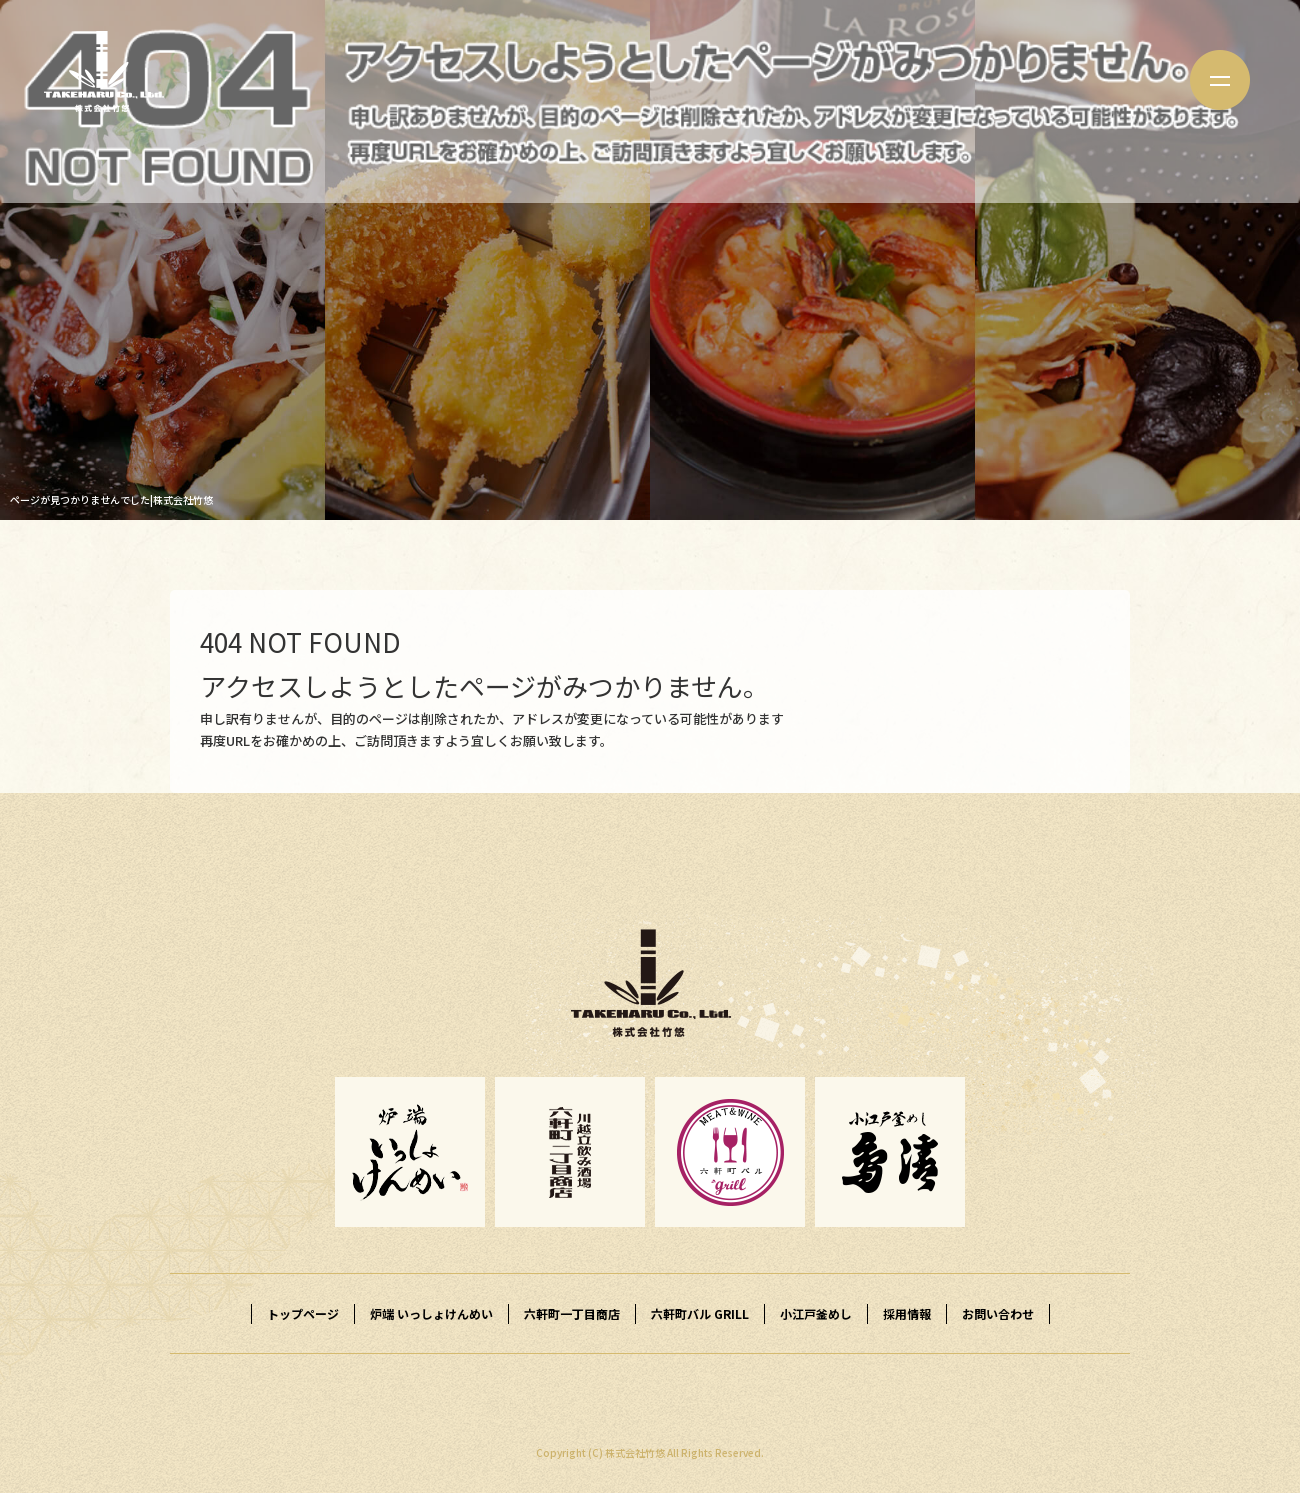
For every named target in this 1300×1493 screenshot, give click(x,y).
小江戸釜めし (816, 1313)
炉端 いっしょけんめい (431, 1313)
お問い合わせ (998, 1313)
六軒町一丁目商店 (572, 1313)
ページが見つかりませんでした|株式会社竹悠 (111, 499)
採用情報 (907, 1313)
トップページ (303, 1313)
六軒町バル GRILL (700, 1313)
